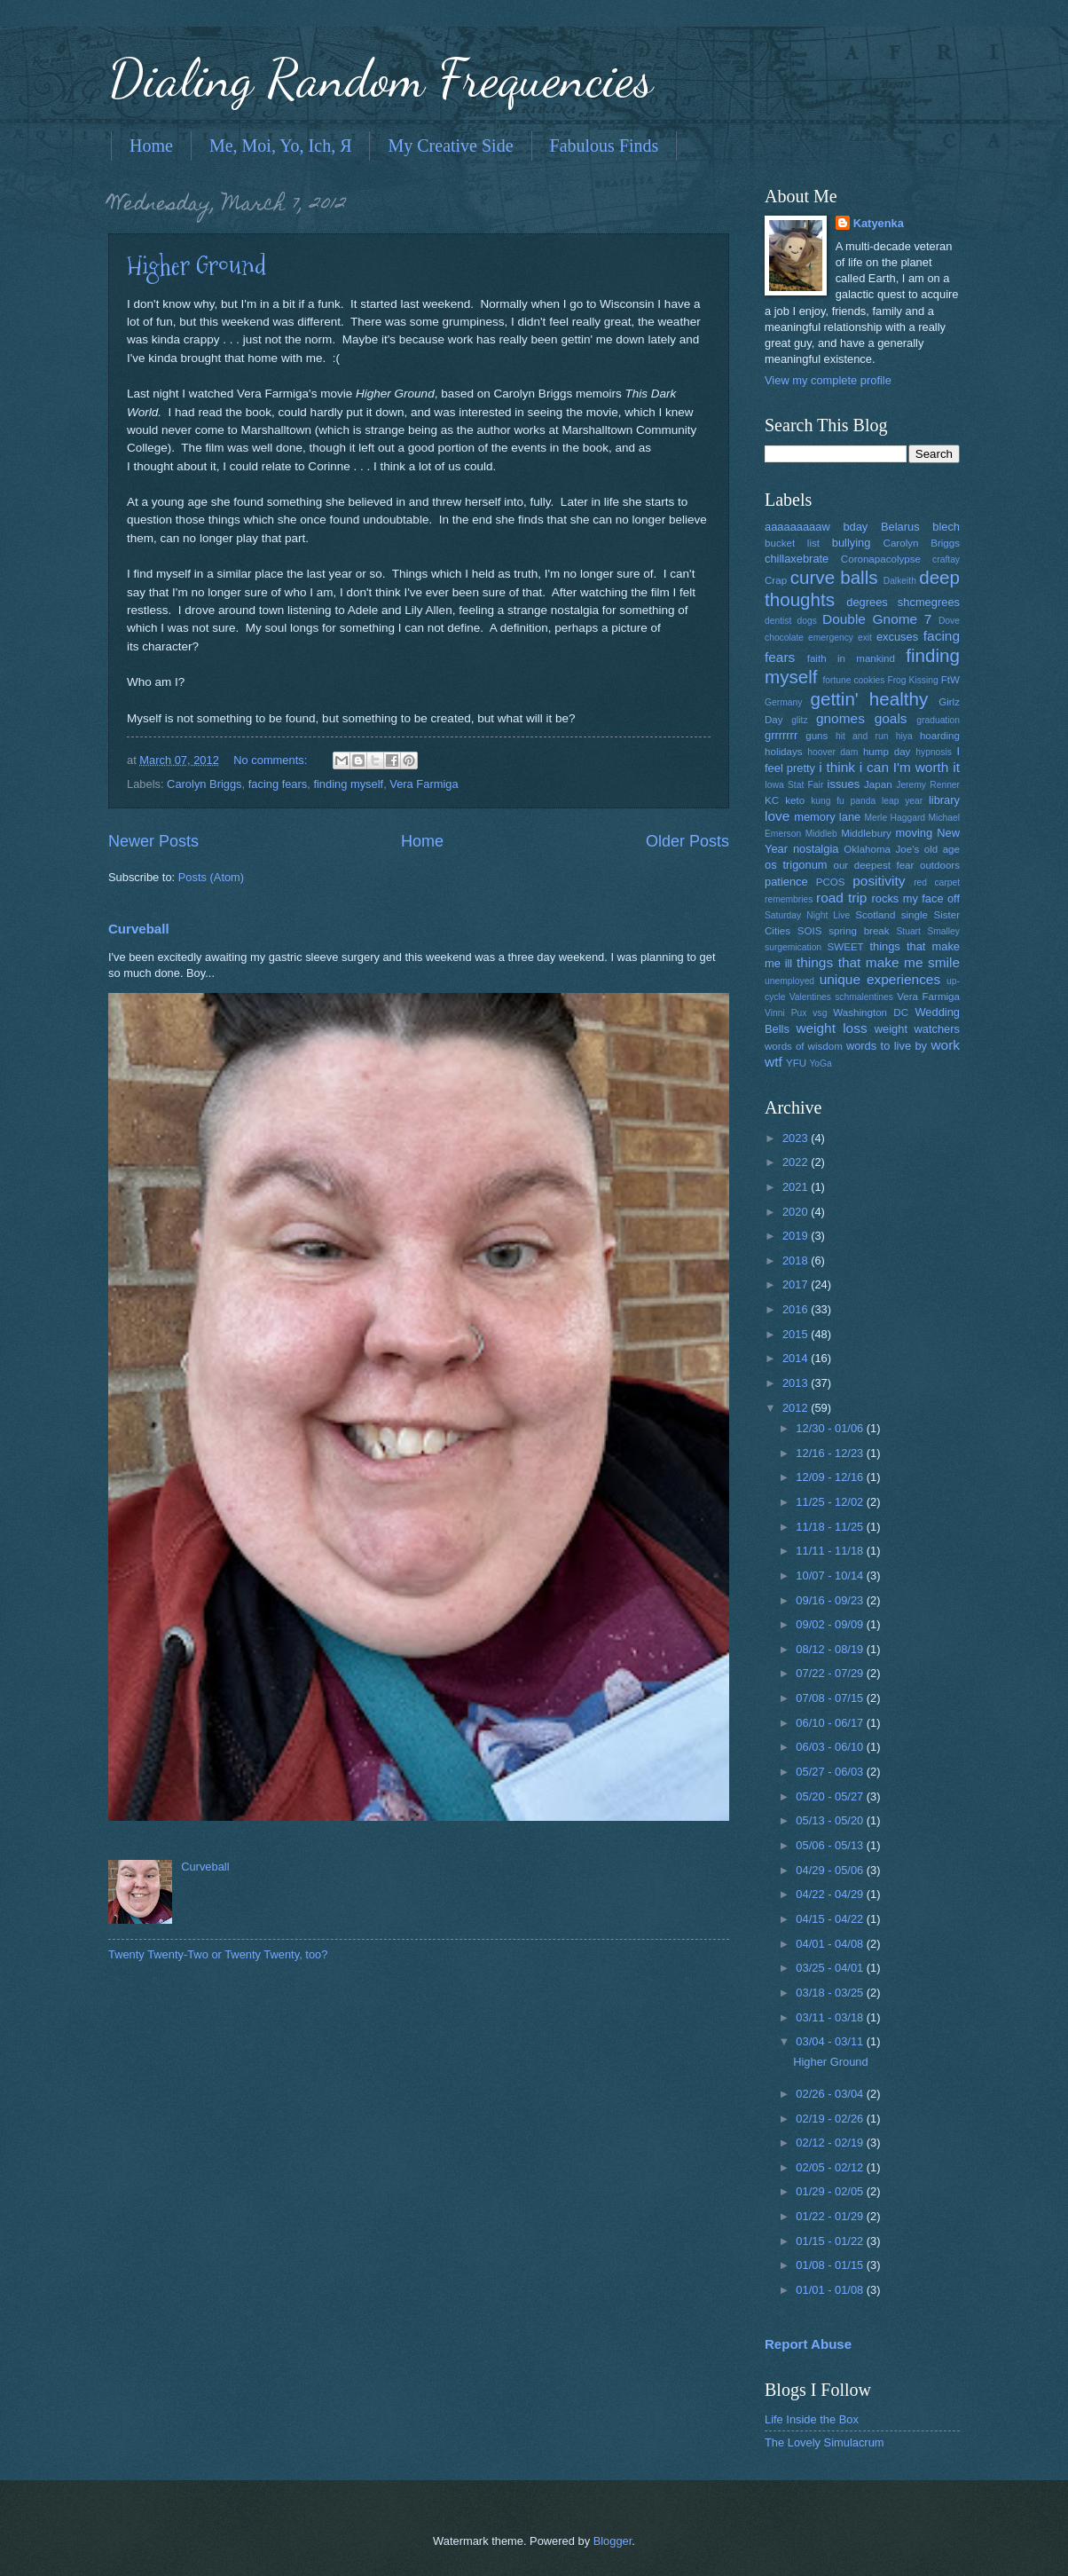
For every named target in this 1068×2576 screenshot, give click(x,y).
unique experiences (880, 979)
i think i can (854, 767)
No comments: (271, 760)
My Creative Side (450, 145)
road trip (841, 897)
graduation (938, 720)
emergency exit (840, 637)
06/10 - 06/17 (831, 1722)
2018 (796, 1260)
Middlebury (866, 833)
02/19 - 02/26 (831, 2118)
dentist (778, 621)
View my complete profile (828, 380)
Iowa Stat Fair (794, 785)
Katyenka (878, 223)
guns (816, 735)
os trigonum (796, 864)
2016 (796, 1309)
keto (795, 800)
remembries (789, 899)
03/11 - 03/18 (831, 2017)
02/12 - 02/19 (831, 2142)
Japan (878, 784)
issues (844, 784)
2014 (796, 1358)
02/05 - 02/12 (831, 2167)
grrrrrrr (781, 735)
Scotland (875, 915)
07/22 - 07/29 (831, 1673)
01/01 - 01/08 (831, 2289)
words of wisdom (804, 1046)
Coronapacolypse (881, 559)
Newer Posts (153, 841)
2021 (796, 1186)
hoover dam (832, 752)
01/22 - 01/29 (831, 2216)
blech (946, 526)
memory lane (827, 816)
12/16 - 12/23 (831, 1453)
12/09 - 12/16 (831, 1477)
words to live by (886, 1045)
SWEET (846, 946)
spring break (858, 931)
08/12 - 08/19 (831, 1649)
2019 (796, 1235)
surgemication (793, 947)
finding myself (348, 784)
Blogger (612, 2541)
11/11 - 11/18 (831, 1550)
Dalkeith (899, 581)
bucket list (792, 543)
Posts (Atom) (211, 877)
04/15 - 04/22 (831, 1919)
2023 (796, 1138)
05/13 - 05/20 (831, 1820)
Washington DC (870, 1012)
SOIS (809, 931)
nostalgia (816, 848)
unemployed (789, 981)
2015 (796, 1334)
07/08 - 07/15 (831, 1698)
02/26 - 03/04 (831, 2093)
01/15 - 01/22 (831, 2241)
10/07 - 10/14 (831, 1575)
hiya (904, 736)
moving (914, 832)
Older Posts (687, 841)
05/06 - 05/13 (831, 1845)
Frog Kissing (912, 680)
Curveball (138, 928)
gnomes (840, 718)
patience (786, 881)
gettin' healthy (869, 699)
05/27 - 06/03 (831, 1771)
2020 (796, 1211)
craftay (946, 559)
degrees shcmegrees (903, 602)
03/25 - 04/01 (831, 1967)
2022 (796, 1162)
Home (151, 145)
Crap (776, 580)
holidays (783, 751)
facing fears (278, 784)
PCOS (830, 882)
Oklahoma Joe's (881, 849)
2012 (796, 1407)
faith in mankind (851, 658)
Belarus (900, 526)
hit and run (862, 736)
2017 (796, 1284)
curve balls (834, 577)
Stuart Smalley (928, 931)
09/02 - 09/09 (831, 1624)
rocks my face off (916, 898)
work (945, 1044)
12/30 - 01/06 (831, 1428)
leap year (902, 801)
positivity (878, 880)
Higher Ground (196, 266)
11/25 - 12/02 (831, 1502)
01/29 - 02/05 (831, 2191)
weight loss (831, 1028)
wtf (773, 1061)
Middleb (821, 834)
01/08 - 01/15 (831, 2265)
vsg (820, 1013)
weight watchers (917, 1029)
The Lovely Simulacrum (824, 2442)
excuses (897, 636)
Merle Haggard (894, 818)
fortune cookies (853, 680)
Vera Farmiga (423, 784)
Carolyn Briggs (204, 784)
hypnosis (933, 752)
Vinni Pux (785, 1013)
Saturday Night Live (807, 915)
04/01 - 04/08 (831, 1943)
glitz (799, 720)
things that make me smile (878, 962)
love (777, 815)
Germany (783, 702)
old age (942, 849)
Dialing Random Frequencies (380, 78)
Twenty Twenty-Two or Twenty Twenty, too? (217, 1954)
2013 (796, 1383)
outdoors (940, 865)
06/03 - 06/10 (831, 1746)
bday (855, 526)
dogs (807, 621)
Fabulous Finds (604, 145)
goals (891, 718)
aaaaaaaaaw (797, 526)
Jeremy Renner (928, 785)
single (914, 915)
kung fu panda (843, 801)
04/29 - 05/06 (831, 1870)
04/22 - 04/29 (831, 1894)
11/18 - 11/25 (831, 1526)
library (944, 800)
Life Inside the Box (812, 2419)
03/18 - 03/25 (831, 1992)
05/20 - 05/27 (831, 1796)
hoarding (940, 735)
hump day (887, 751)
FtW (950, 679)
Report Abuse (808, 2343)
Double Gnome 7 (876, 618)
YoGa (820, 1063)
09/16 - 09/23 (831, 1600)
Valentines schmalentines (841, 997)
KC (772, 800)
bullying (851, 542)
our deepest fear (873, 865)
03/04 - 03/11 (831, 2041)
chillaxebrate (796, 558)
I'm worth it (926, 767)
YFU (796, 1063)
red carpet (937, 882)
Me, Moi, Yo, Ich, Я (280, 145)
